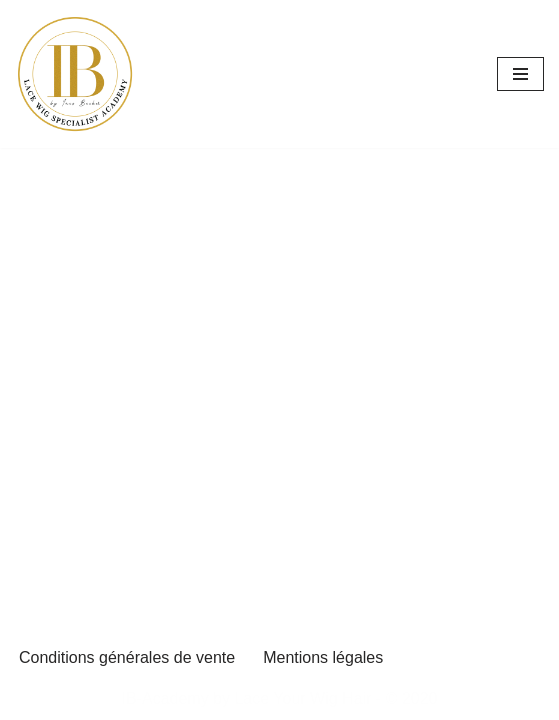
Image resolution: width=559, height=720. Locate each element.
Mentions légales (323, 657)
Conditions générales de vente (127, 657)
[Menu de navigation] (520, 74)
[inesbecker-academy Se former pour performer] (75, 74)
